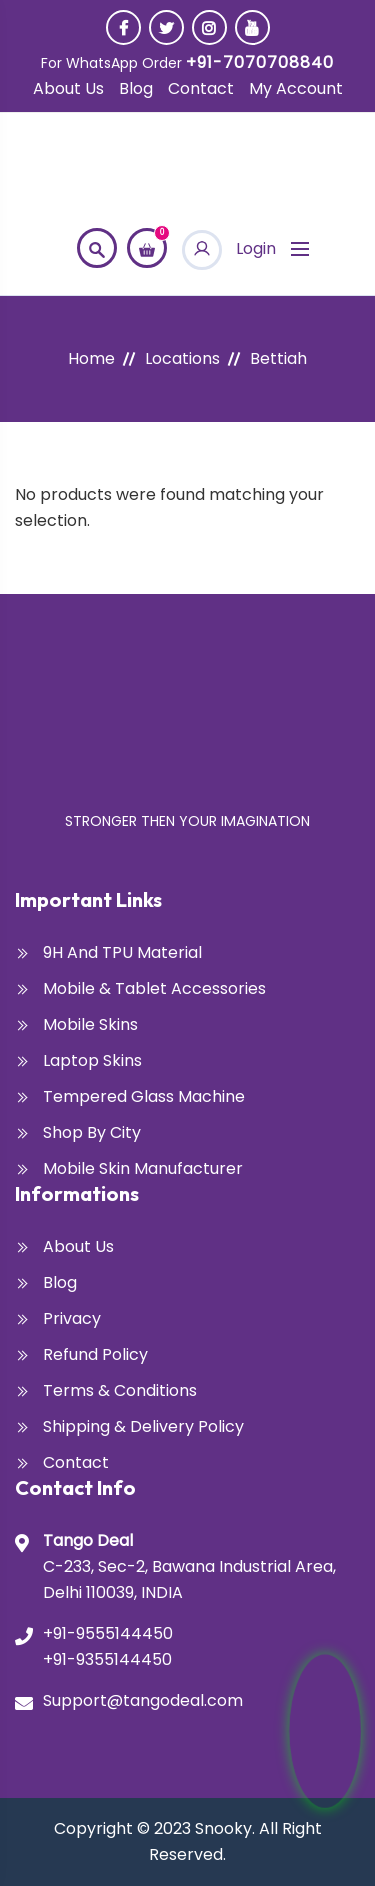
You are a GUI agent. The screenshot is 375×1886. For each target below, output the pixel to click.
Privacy (72, 1318)
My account (296, 88)
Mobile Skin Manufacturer (143, 1168)
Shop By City (92, 1132)
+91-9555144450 (108, 1633)
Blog (136, 88)
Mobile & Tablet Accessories (154, 988)
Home (91, 358)
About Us (68, 88)
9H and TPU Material (122, 952)
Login (229, 248)
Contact (201, 88)
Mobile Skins (90, 1024)
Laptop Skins (92, 1060)
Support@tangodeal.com (143, 1700)
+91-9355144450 (107, 1659)
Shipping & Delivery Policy (143, 1426)
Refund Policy (95, 1354)
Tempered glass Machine (144, 1096)
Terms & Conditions (120, 1390)
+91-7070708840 (260, 62)
